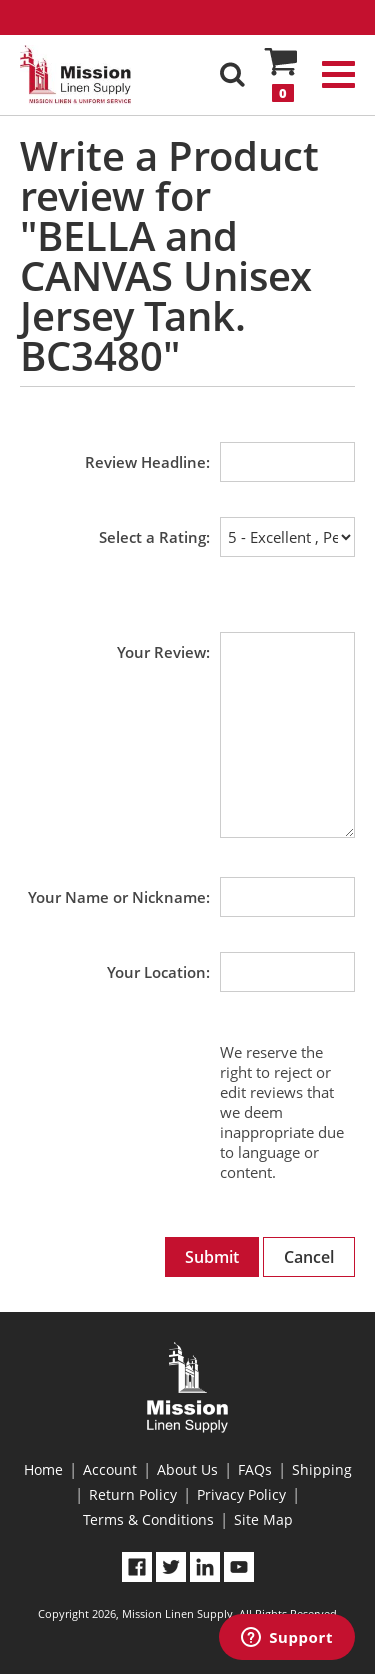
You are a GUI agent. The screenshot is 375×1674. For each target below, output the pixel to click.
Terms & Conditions (148, 1519)
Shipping (322, 1469)
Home (43, 1469)
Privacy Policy (241, 1494)
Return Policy (133, 1494)
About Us (187, 1469)
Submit (212, 1257)
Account (110, 1469)
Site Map (263, 1519)
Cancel (309, 1257)
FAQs (255, 1469)
